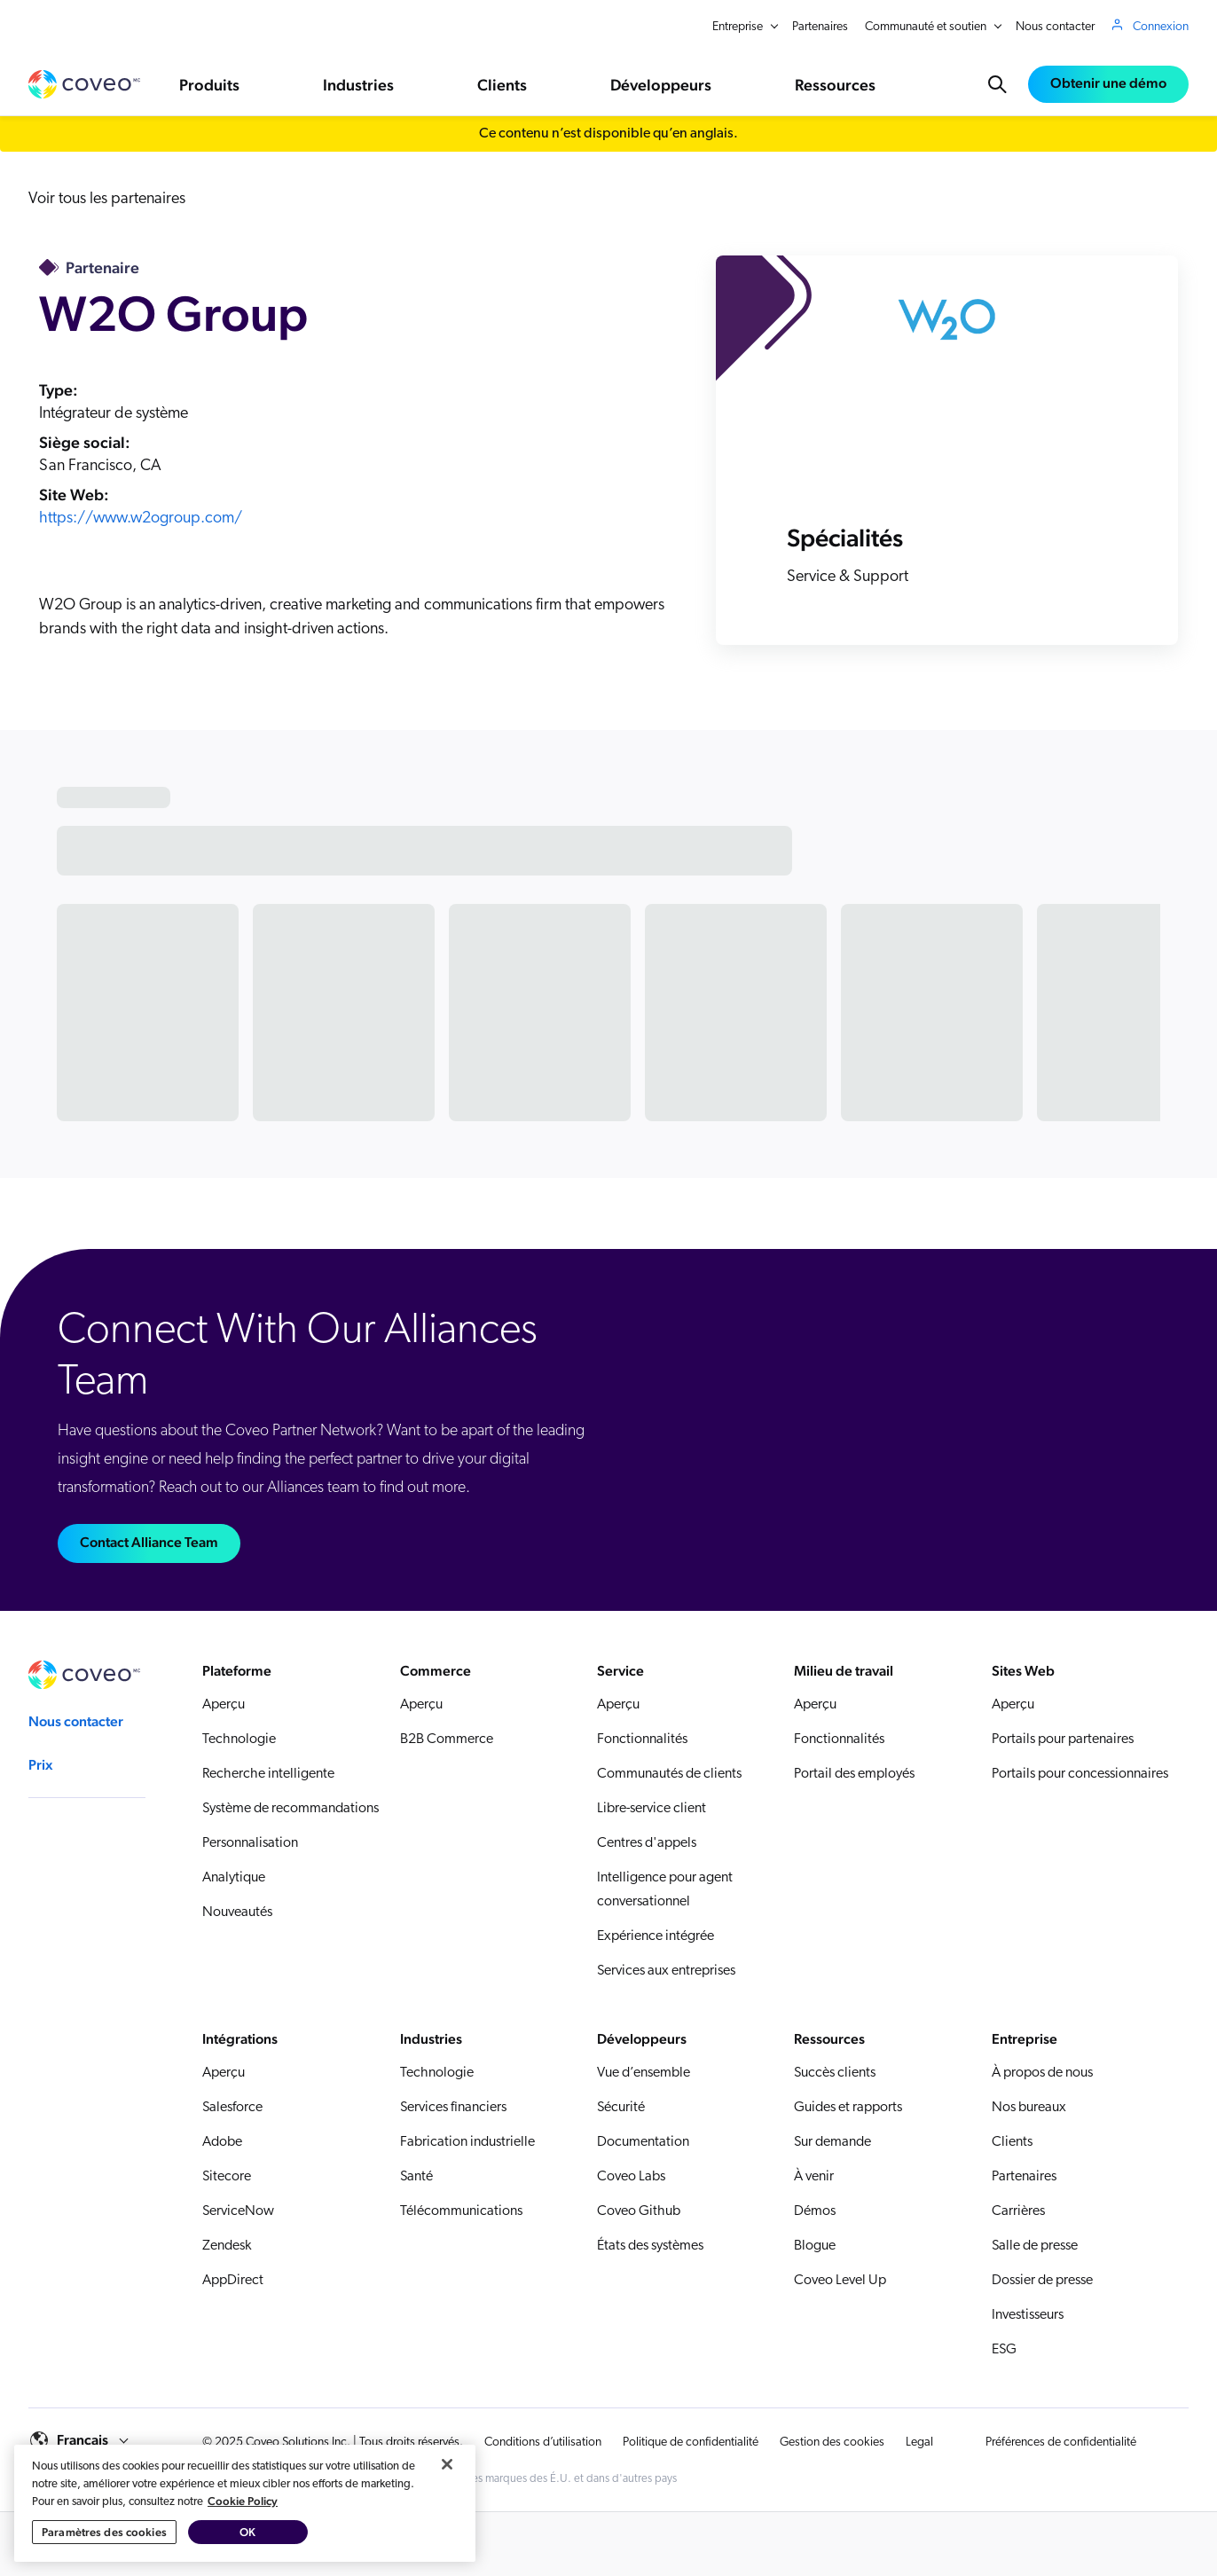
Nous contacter (1055, 27)
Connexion (1161, 26)
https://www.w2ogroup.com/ (140, 518)
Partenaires (820, 27)
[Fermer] (447, 2500)
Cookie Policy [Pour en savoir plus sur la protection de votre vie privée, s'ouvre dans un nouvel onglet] (243, 2537)
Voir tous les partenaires (106, 199)
